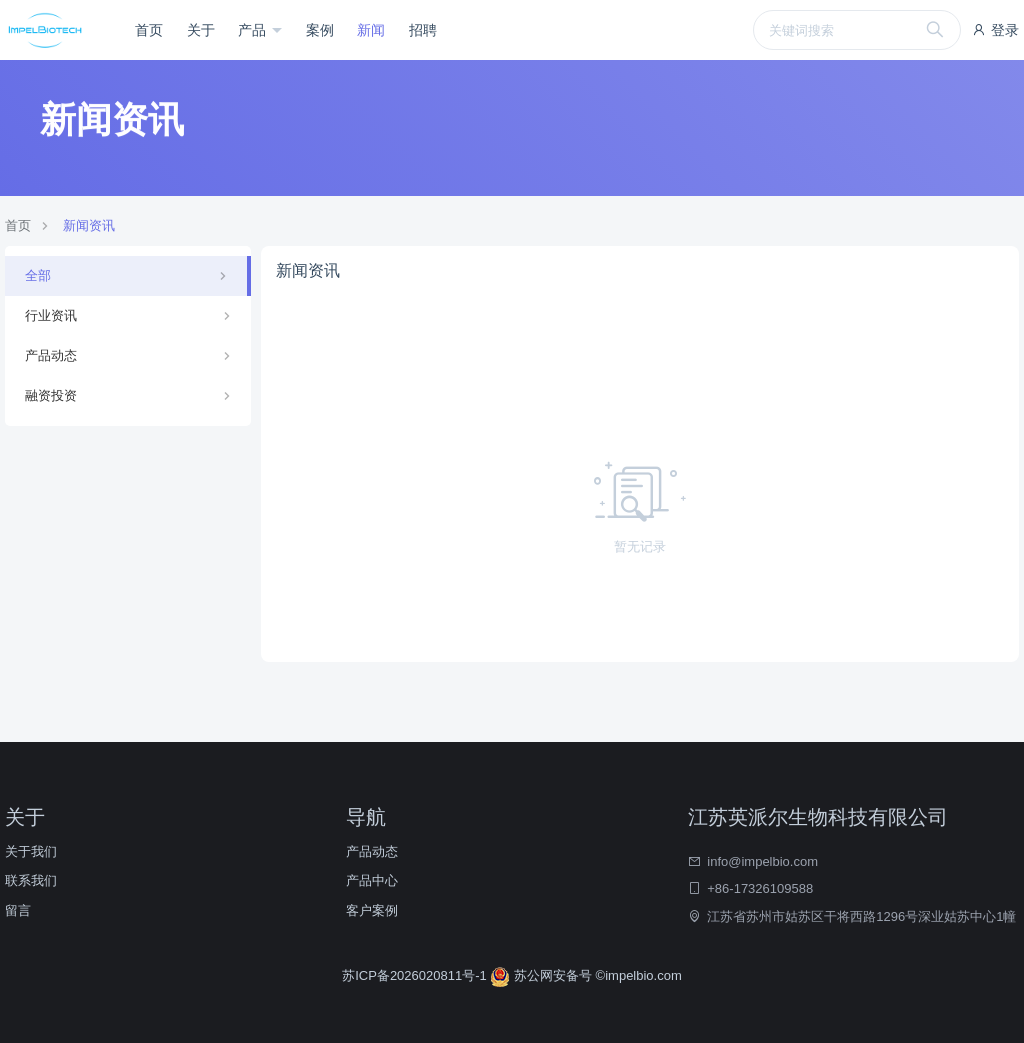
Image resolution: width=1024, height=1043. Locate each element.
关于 (201, 30)
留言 (18, 910)
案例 (320, 30)
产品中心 (372, 880)
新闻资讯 (89, 225)
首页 (149, 30)
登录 (995, 30)
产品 (254, 30)
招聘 (423, 30)
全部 (38, 275)
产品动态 (51, 355)
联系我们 (31, 880)
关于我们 (31, 851)
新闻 (371, 30)
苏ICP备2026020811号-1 (416, 975)
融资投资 (51, 395)
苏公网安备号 (542, 975)
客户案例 (372, 910)
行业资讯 (51, 315)
